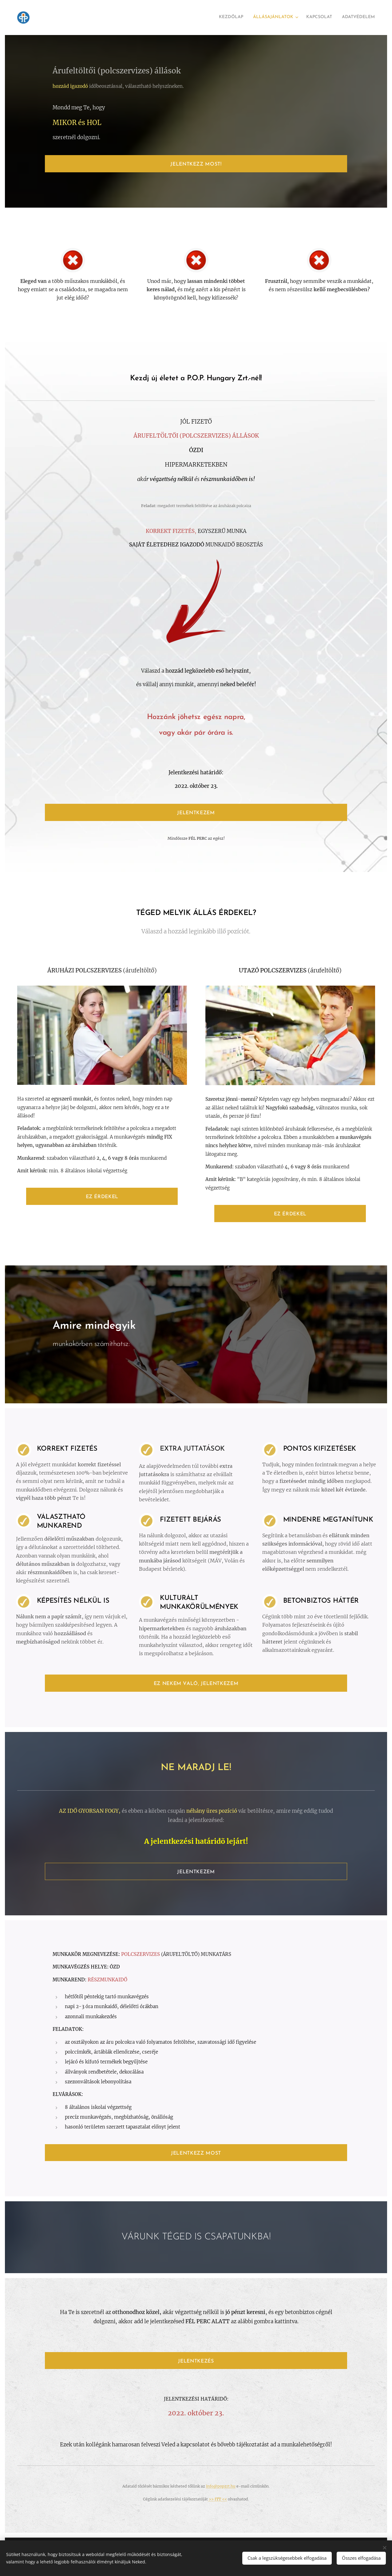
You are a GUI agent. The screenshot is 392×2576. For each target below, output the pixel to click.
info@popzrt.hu (221, 2486)
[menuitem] (344, 17)
